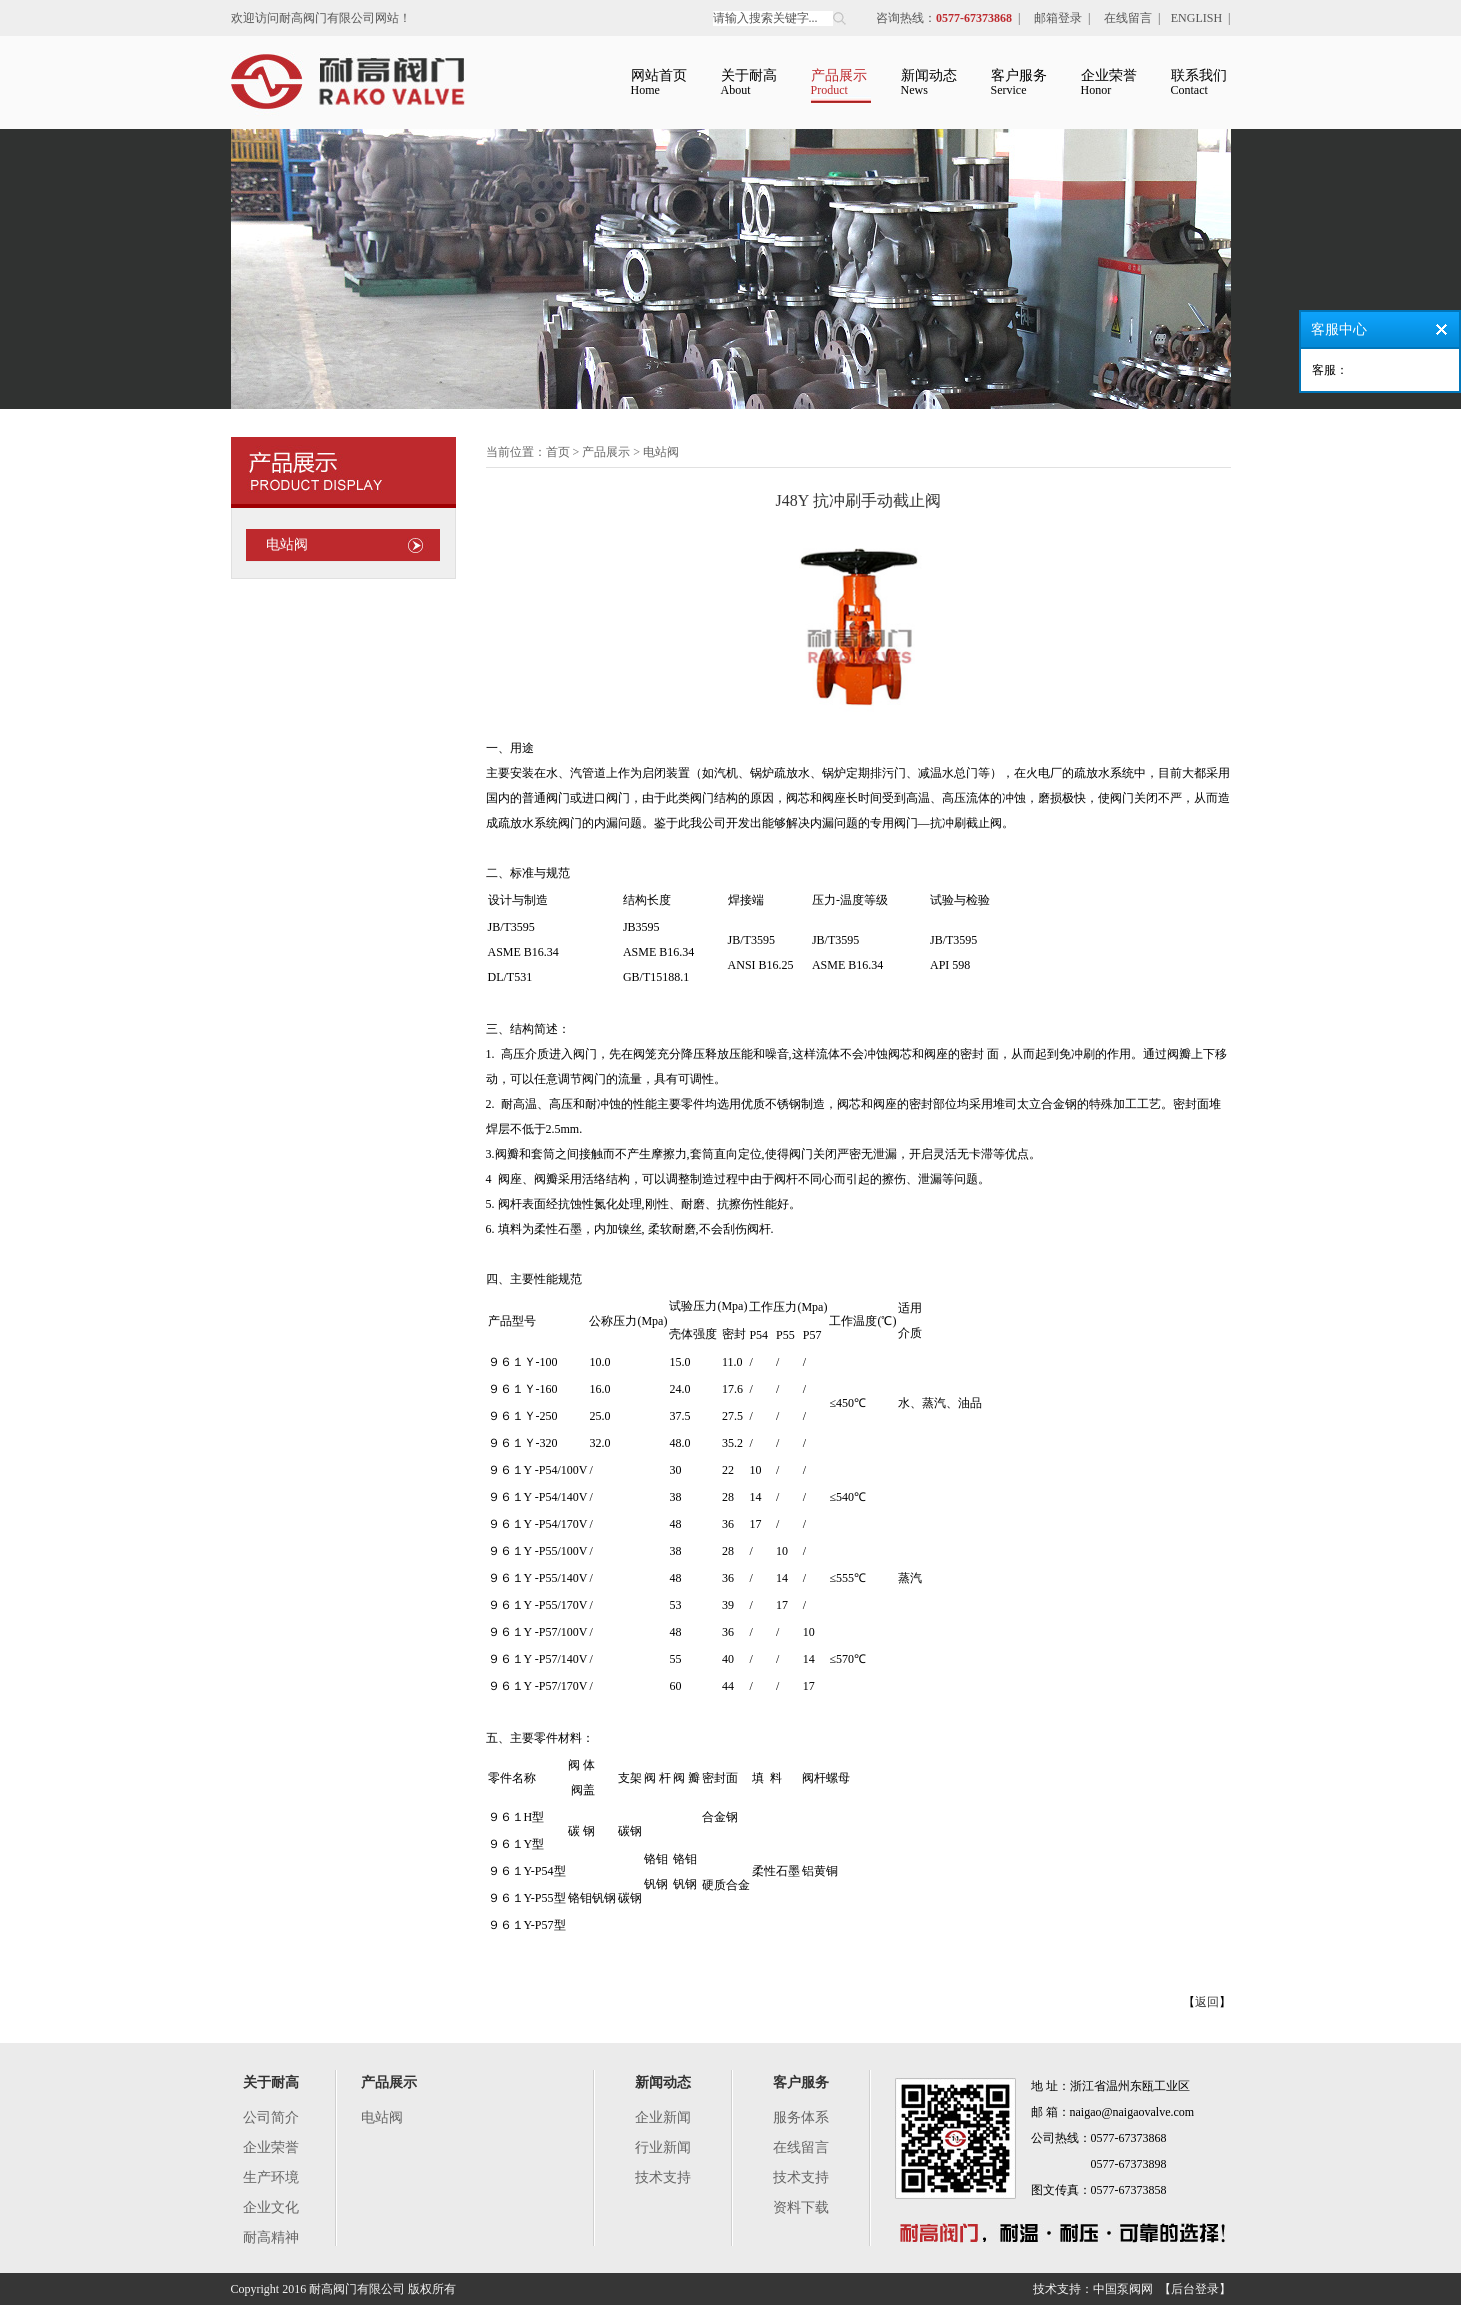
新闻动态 (663, 2082)
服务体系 (801, 2117)
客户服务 (801, 2082)
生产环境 (271, 2177)
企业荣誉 (271, 2147)
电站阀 (287, 544)
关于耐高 (271, 2082)
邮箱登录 (1058, 18)
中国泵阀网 (1123, 2289)
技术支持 (663, 2177)
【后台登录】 (1195, 2289)
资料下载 (801, 2207)
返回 (1207, 2002)
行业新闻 (663, 2147)
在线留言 (1128, 18)
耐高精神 (271, 2237)
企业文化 (271, 2207)
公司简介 (271, 2117)
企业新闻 (663, 2117)
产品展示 (389, 2082)
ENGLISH (1196, 18)
